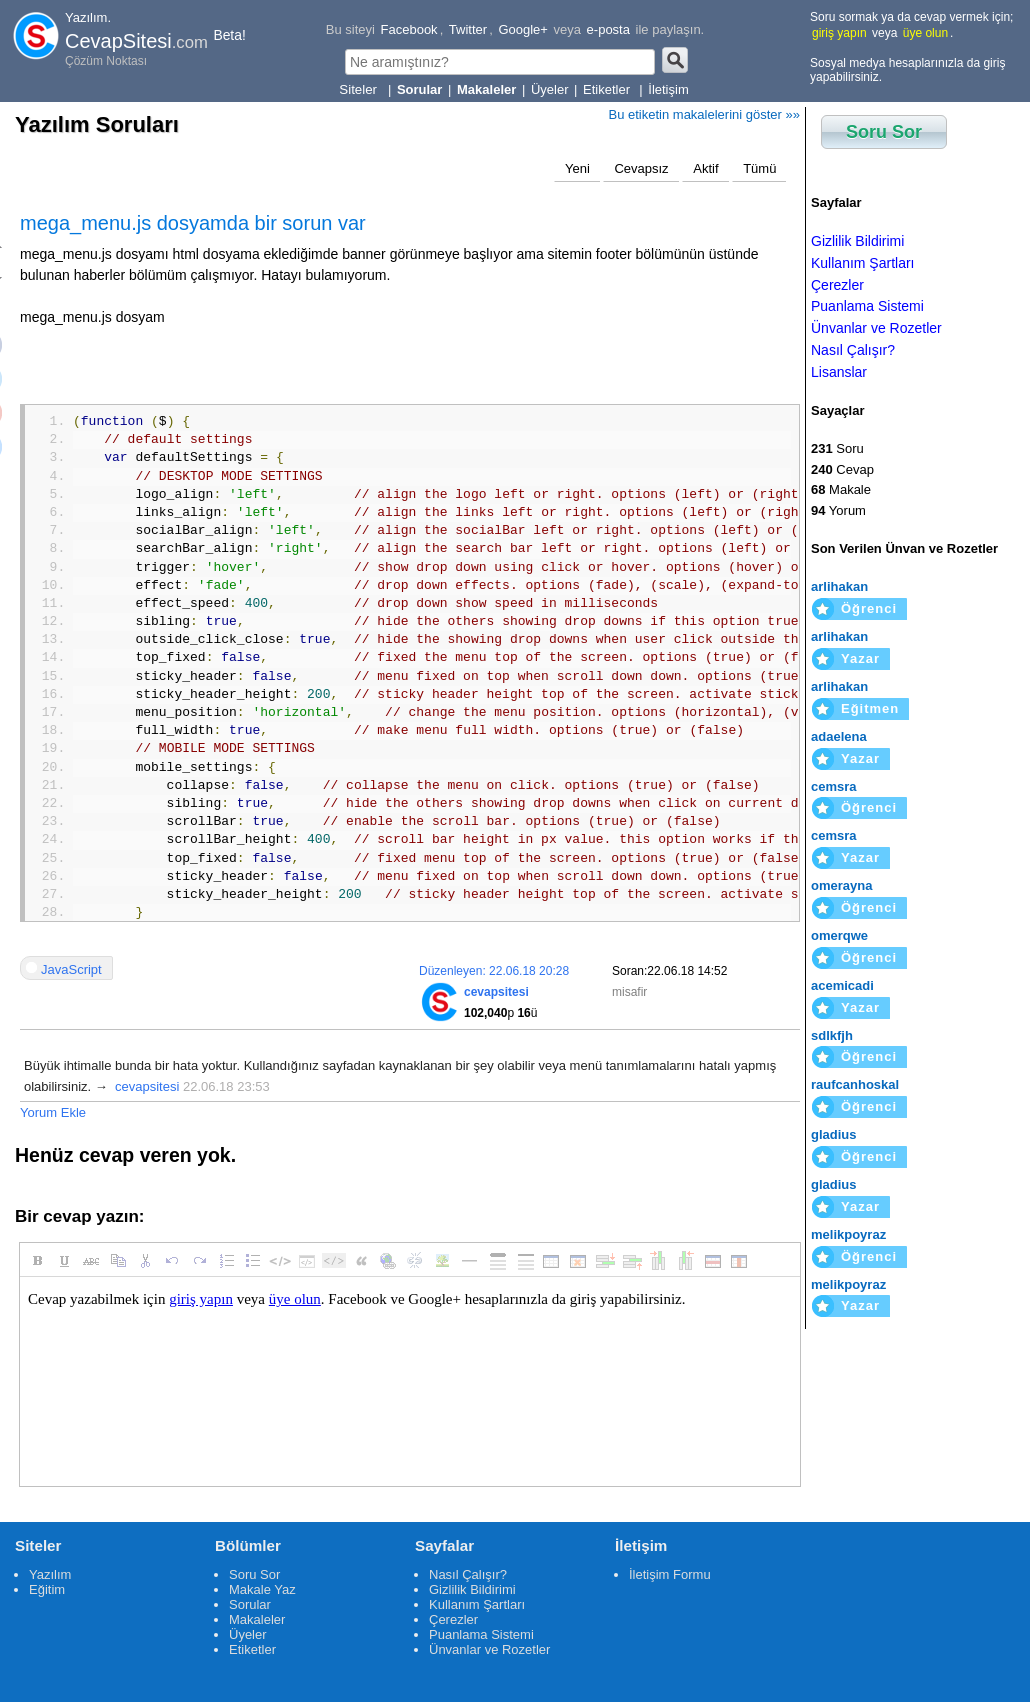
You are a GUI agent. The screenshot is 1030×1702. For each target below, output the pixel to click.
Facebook (409, 29)
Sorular (250, 1604)
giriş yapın (839, 33)
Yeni (577, 168)
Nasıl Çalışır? (853, 350)
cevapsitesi (147, 1086)
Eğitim (47, 1589)
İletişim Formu (670, 1574)
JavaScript (71, 969)
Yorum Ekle (53, 1112)
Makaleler (257, 1619)
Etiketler (608, 89)
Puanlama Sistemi (867, 306)
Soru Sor (884, 132)
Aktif (705, 168)
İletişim (668, 89)
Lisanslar (839, 372)
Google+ (523, 29)
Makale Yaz (262, 1589)
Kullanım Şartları (862, 263)
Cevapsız (641, 168)
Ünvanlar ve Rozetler (876, 328)
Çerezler (837, 285)
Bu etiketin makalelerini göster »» (705, 114)
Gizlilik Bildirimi (857, 241)
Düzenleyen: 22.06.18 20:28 (494, 971)
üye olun (925, 33)
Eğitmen (870, 708)
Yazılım (50, 1574)
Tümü (759, 168)
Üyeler (550, 89)
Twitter (468, 29)
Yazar (860, 658)
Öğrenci (869, 608)
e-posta (608, 29)
